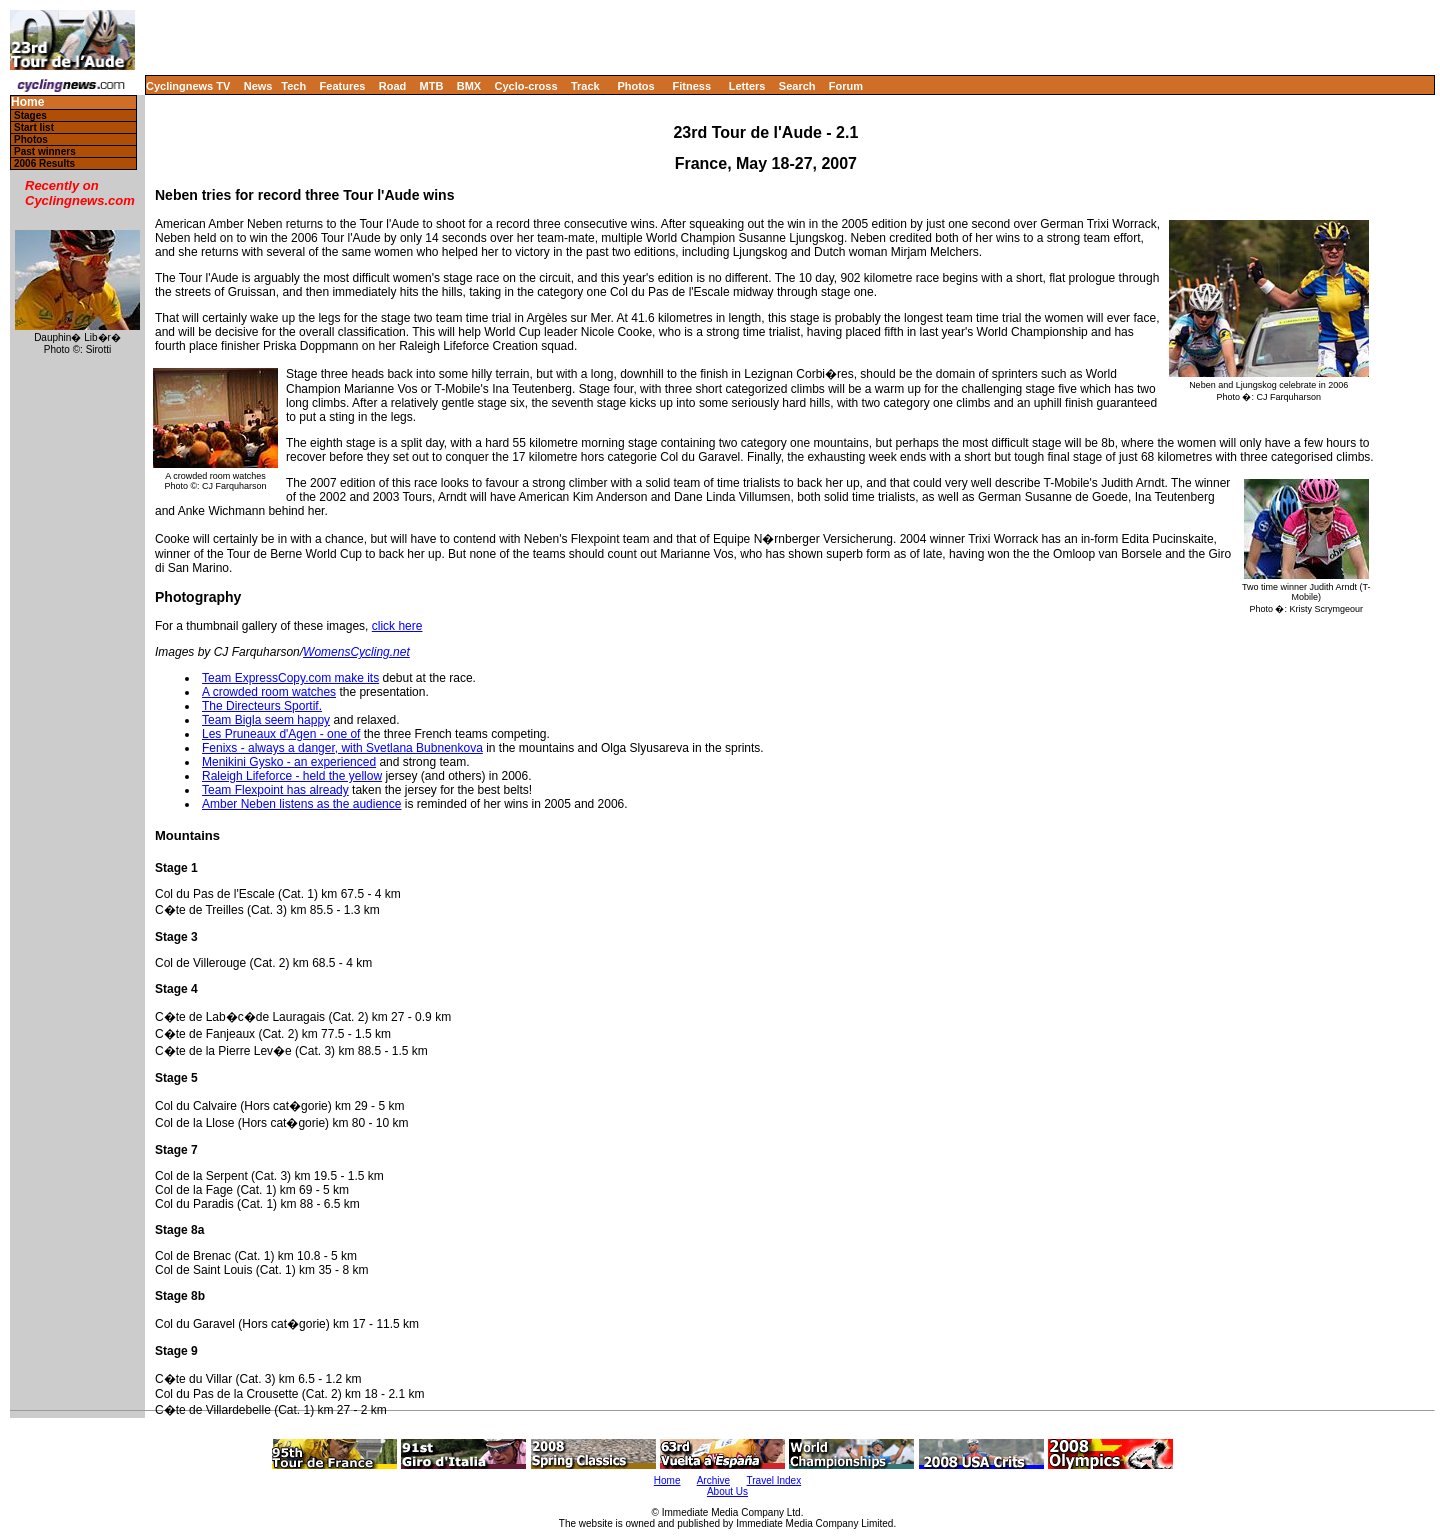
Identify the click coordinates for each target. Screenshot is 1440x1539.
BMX (469, 86)
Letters (747, 86)
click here (397, 626)
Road (393, 86)
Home (27, 102)
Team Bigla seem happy (266, 720)
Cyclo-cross (526, 86)
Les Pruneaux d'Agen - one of (281, 734)
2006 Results (44, 163)
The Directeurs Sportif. (262, 706)
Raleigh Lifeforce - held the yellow (292, 776)
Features (343, 86)
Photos (635, 86)
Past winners (45, 151)
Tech (293, 86)
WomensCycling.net (356, 652)
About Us (727, 1491)
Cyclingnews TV (188, 86)
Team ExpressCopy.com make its (290, 678)
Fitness (691, 86)
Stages (30, 115)
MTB (432, 86)
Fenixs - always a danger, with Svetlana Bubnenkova (342, 748)
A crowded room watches (269, 692)
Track (585, 86)
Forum (846, 86)
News (258, 86)
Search (797, 86)
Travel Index (774, 1480)
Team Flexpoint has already (275, 790)
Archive (713, 1480)
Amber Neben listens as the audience (301, 804)
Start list (34, 127)
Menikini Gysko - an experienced (289, 762)
